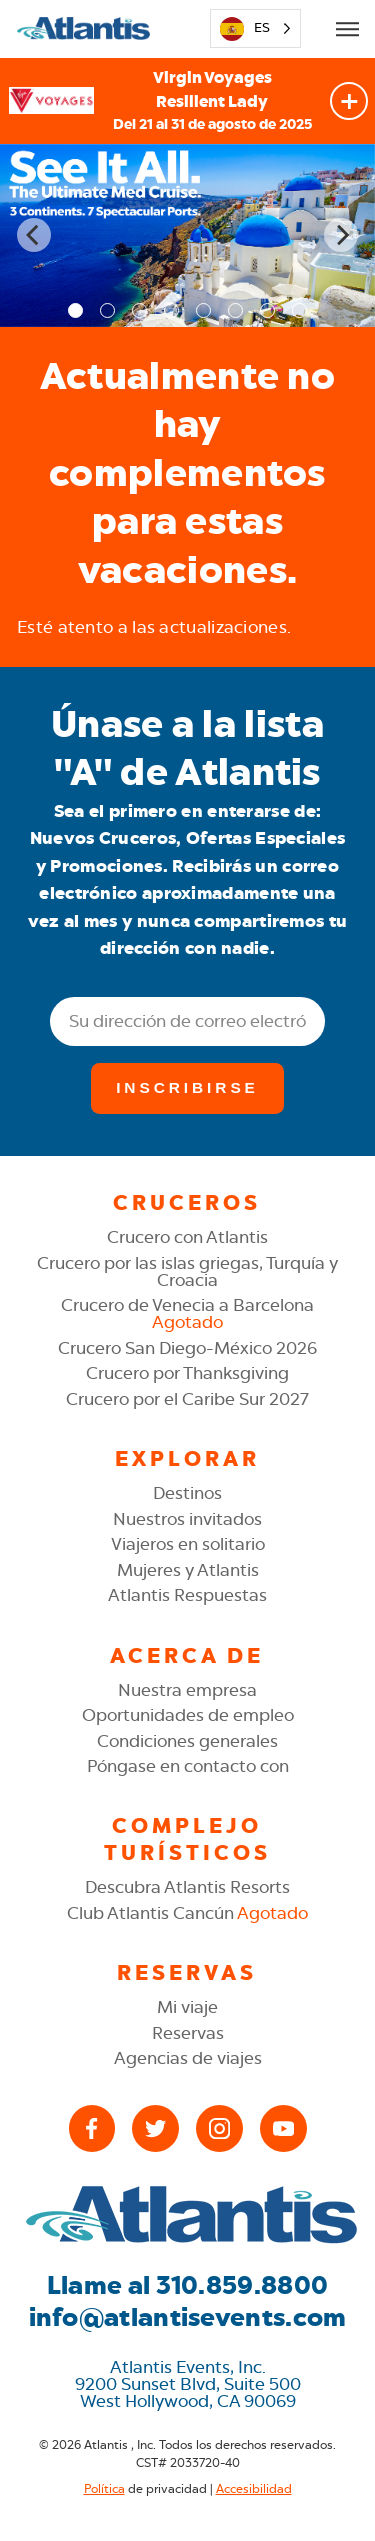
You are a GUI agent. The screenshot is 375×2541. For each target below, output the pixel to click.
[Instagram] (219, 2128)
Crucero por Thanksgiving (187, 1373)
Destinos (187, 1493)
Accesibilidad (254, 2489)
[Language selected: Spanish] (255, 28)
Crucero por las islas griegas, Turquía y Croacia (187, 1271)
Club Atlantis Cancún (187, 1913)
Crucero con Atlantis (187, 1237)
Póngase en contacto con (188, 1766)
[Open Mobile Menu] (347, 29)
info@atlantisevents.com (188, 2317)
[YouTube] (283, 2128)
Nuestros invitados (187, 1519)
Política (104, 2489)
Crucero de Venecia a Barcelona (187, 1313)
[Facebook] (92, 2128)
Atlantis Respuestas (187, 1595)
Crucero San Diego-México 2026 (187, 1348)
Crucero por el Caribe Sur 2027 (187, 1399)
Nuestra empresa (187, 1690)
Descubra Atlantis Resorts (187, 1887)
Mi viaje (187, 2007)
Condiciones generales (187, 1741)
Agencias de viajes (188, 2058)
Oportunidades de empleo (188, 1715)
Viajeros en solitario (188, 1544)
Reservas (188, 2033)
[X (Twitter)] (155, 2128)
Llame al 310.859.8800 (187, 2285)
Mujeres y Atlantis (188, 1570)
